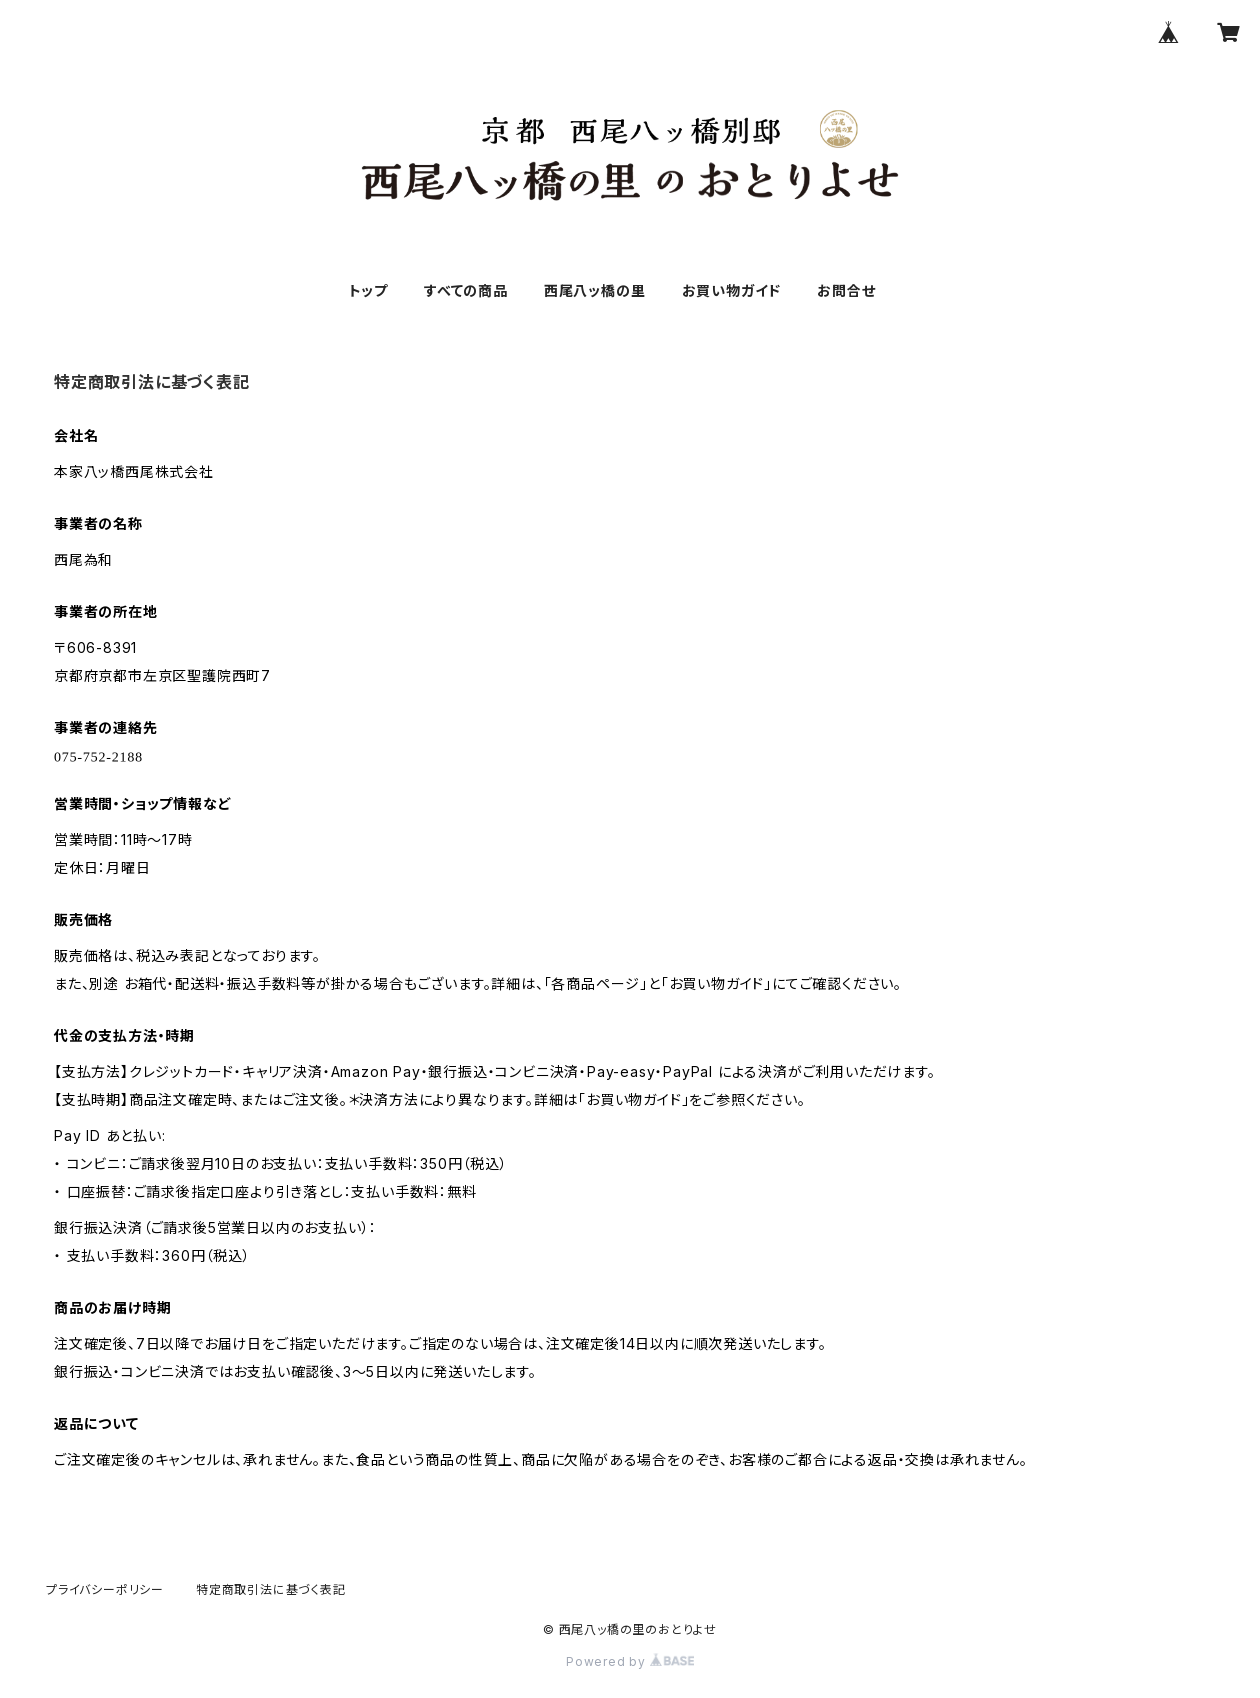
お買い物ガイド (732, 290)
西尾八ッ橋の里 (595, 290)
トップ (368, 290)
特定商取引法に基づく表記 (271, 1589)
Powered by (630, 1661)
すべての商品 (466, 290)
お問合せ (846, 290)
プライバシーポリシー (105, 1589)
